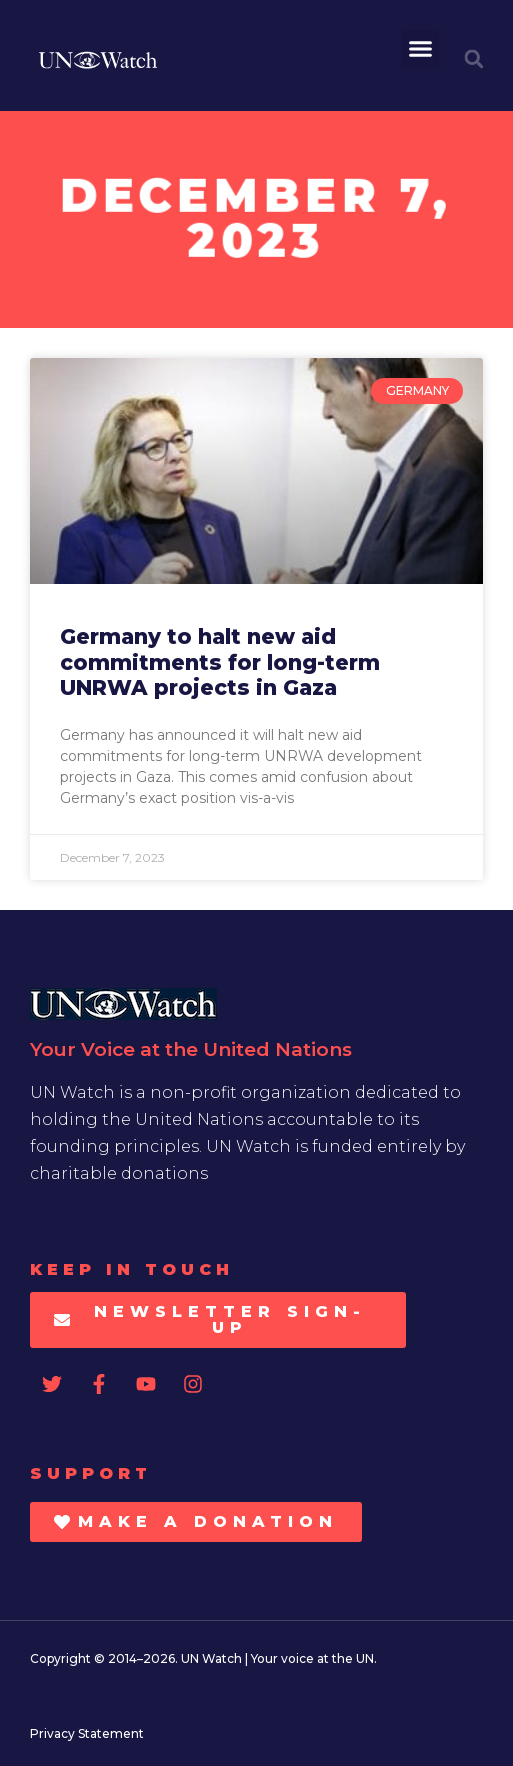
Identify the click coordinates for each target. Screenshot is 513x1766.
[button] (421, 49)
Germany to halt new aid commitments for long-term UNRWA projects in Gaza (220, 661)
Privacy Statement (87, 1733)
